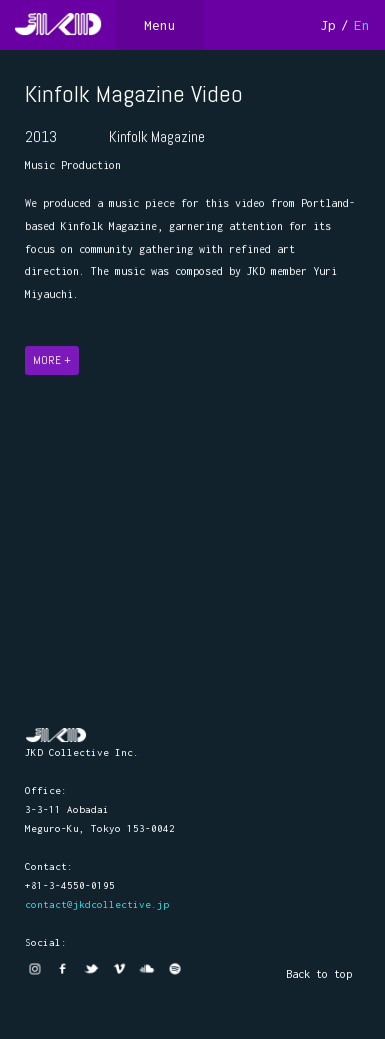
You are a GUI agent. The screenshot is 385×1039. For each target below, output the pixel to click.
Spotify (175, 969)
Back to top (319, 974)
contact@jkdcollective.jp (97, 904)
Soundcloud (147, 969)
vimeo (119, 969)
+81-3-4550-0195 (70, 885)
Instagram (35, 969)
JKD (57, 25)
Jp (328, 25)
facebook (63, 969)
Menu (160, 25)
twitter (91, 969)
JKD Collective (56, 735)
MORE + (52, 361)
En (362, 25)
